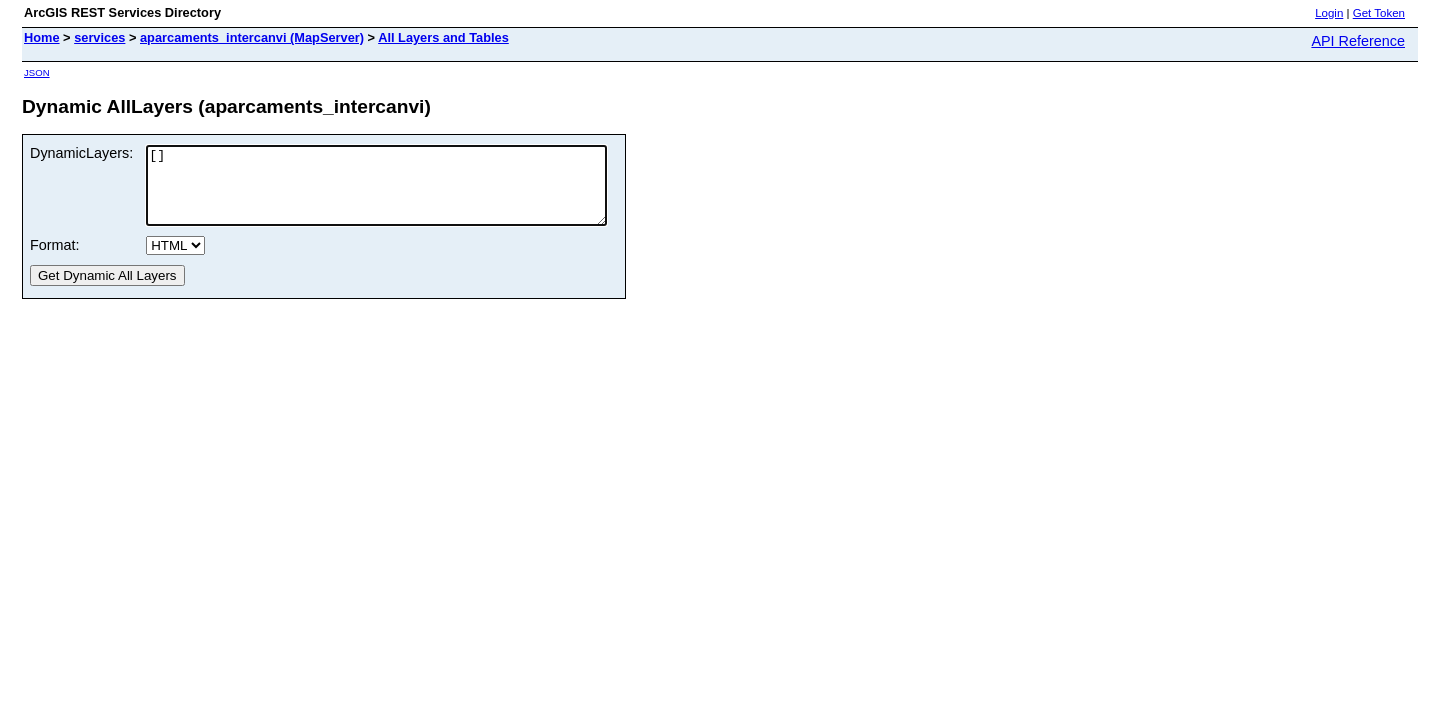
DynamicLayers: (81, 153)
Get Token (1379, 13)
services (99, 37)
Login (1329, 13)
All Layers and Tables (443, 37)
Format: (55, 260)
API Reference (1358, 41)
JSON (37, 72)
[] (404, 193)
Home (42, 37)
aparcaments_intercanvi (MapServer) (252, 37)
